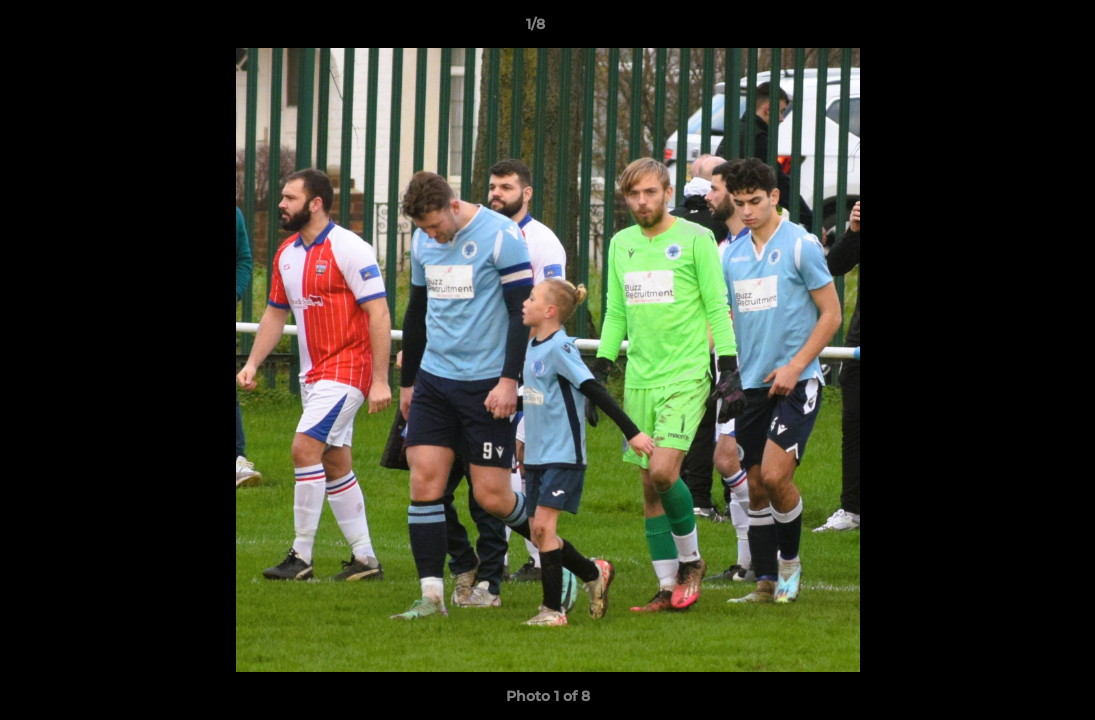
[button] (1011, 29)
